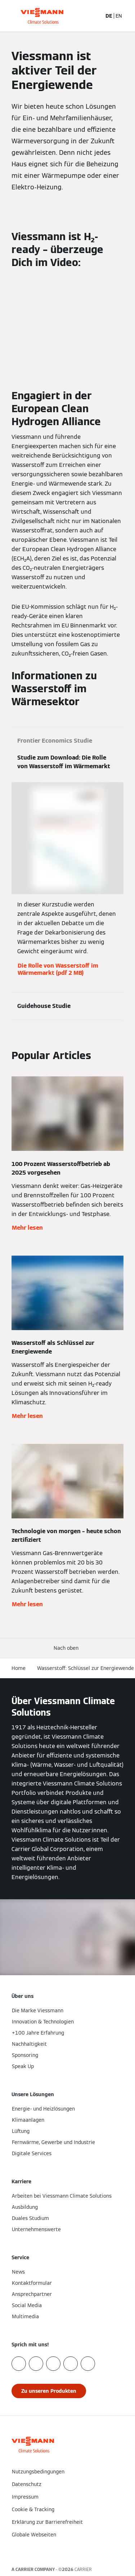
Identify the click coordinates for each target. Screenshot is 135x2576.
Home (19, 1668)
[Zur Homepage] (42, 15)
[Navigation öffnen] (125, 15)
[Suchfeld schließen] (96, 16)
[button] (67, 1648)
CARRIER (83, 2569)
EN (119, 16)
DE (108, 16)
